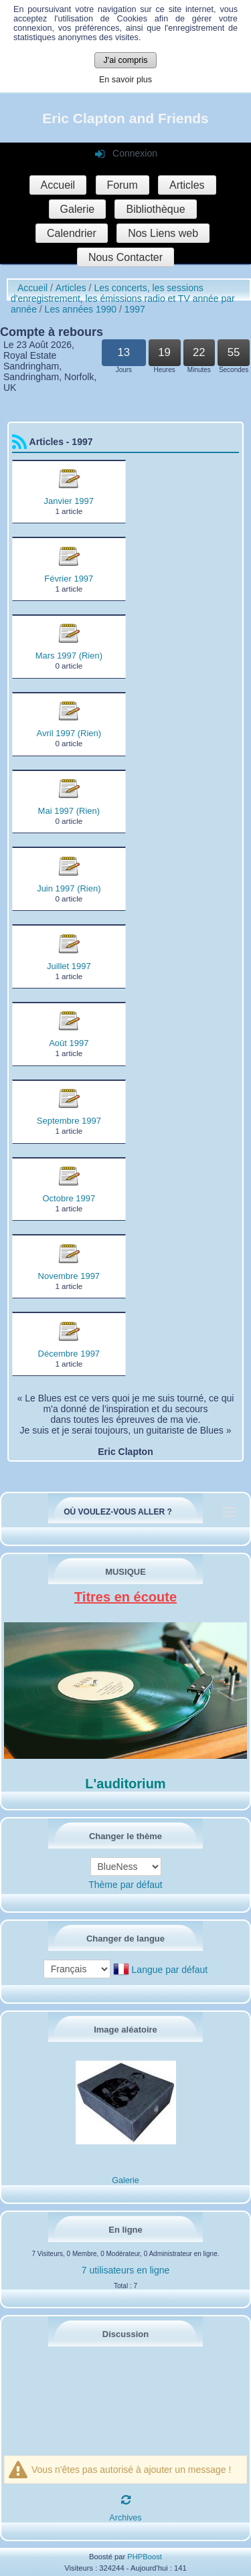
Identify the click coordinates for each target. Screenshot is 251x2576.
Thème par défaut (125, 1884)
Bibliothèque (155, 209)
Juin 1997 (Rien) (68, 888)
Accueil (58, 185)
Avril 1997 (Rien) (69, 733)
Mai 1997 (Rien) (69, 811)
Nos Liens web (163, 233)
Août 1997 (68, 1043)
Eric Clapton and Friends (125, 118)
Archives (125, 2517)
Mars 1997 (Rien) (68, 656)
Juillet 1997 (69, 966)
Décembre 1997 (69, 1354)
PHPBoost (144, 2557)
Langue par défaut (170, 1969)
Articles (186, 185)
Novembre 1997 (69, 1276)
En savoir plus (125, 79)
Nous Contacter (125, 257)
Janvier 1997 (69, 501)
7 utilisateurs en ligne (126, 2270)
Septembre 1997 (69, 1121)
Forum (122, 185)
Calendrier (71, 233)
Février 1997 (68, 579)
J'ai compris (125, 60)
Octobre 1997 (68, 1198)
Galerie (77, 209)
